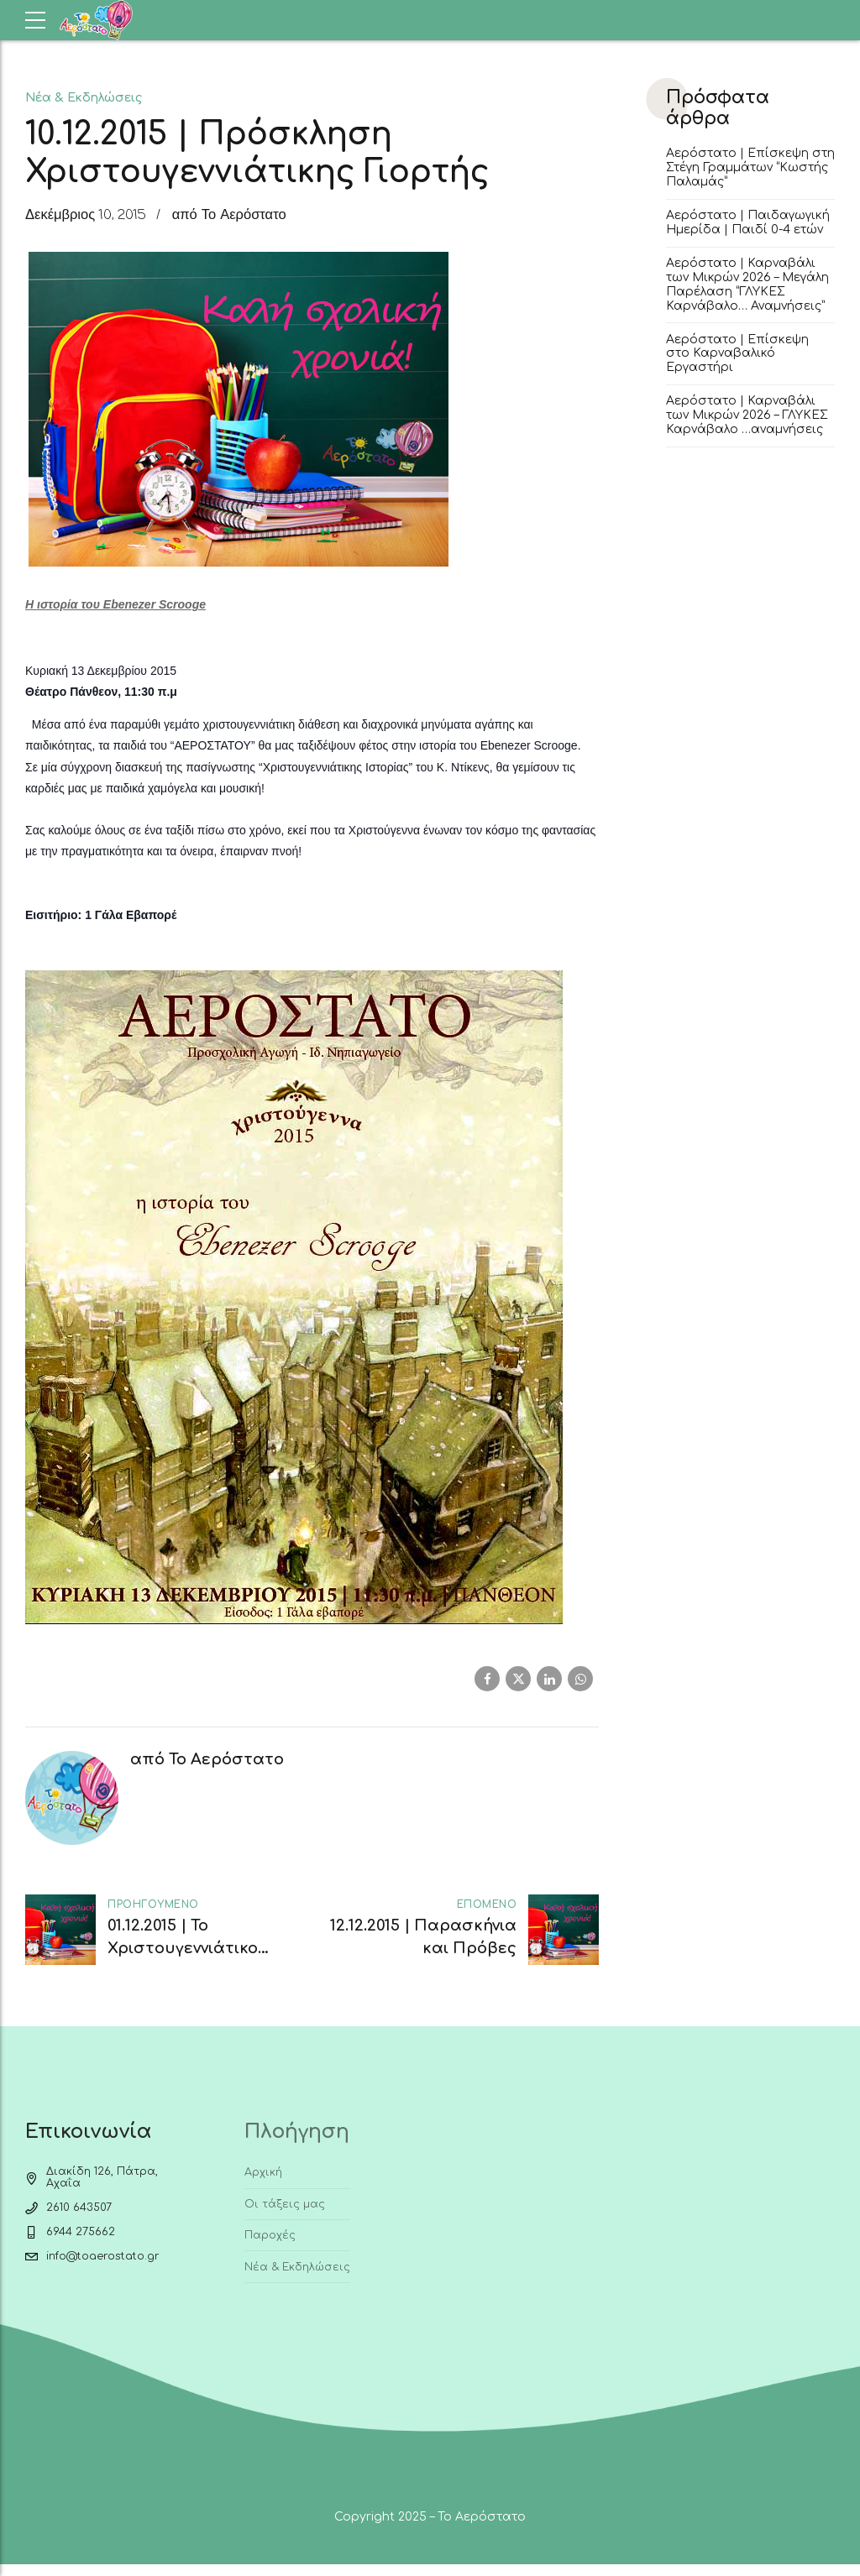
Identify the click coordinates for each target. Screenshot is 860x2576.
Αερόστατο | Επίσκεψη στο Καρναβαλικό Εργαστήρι (737, 353)
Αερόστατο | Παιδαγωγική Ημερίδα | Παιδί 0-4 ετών (748, 222)
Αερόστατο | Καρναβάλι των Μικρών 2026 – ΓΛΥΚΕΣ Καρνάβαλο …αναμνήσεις (747, 415)
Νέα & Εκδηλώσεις (83, 97)
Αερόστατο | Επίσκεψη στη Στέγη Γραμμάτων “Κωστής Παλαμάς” (750, 167)
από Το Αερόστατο (229, 215)
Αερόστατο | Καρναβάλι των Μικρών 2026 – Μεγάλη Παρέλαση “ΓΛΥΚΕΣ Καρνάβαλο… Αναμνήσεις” (747, 284)
